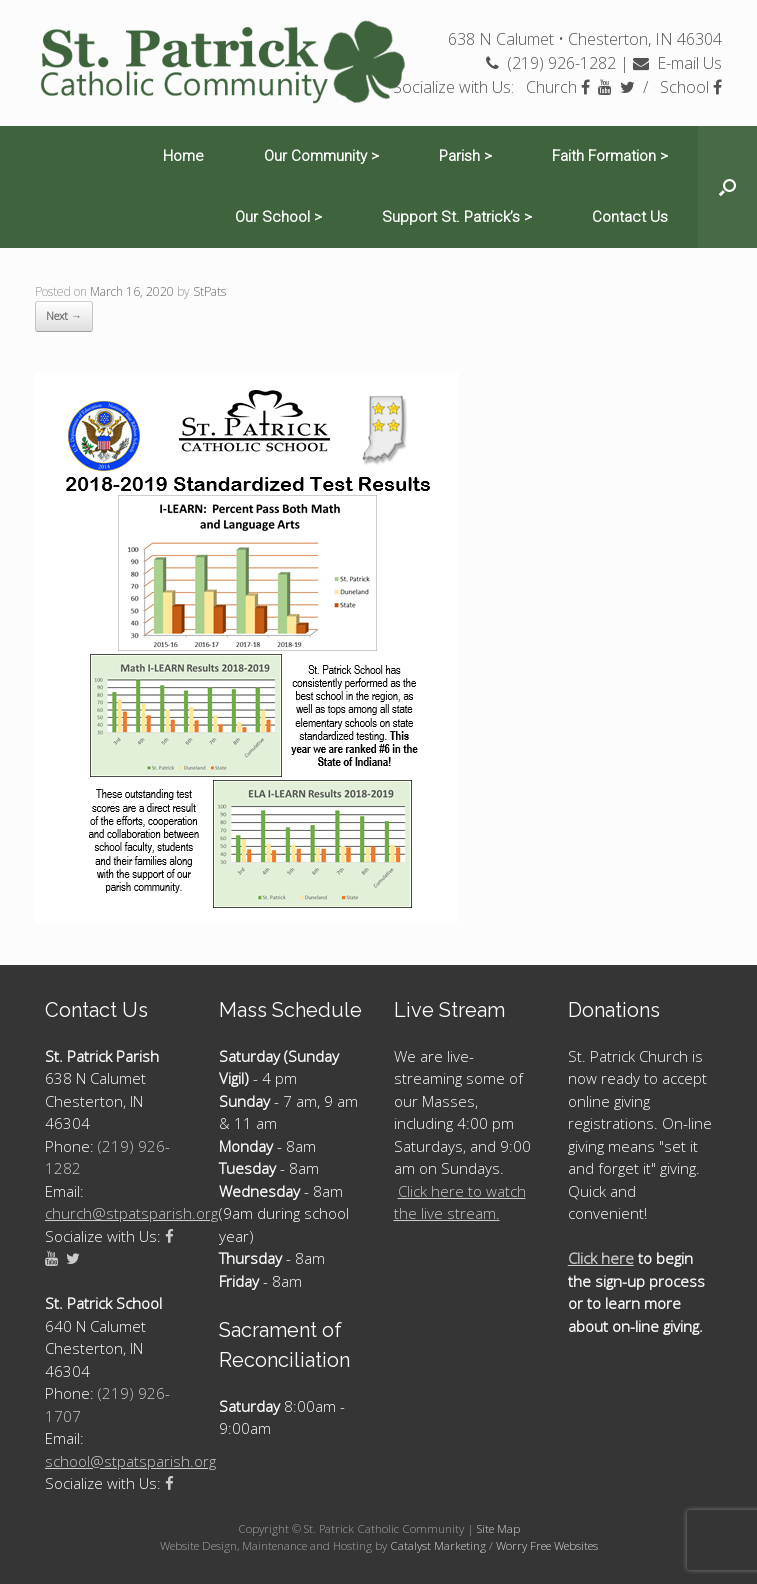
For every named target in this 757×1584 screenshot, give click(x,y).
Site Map (498, 1528)
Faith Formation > (610, 156)
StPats (209, 291)
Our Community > (321, 156)
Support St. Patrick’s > (457, 217)
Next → (64, 315)
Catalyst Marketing (438, 1545)
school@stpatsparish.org (130, 1461)
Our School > (278, 217)
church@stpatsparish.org (131, 1213)
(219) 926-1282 (551, 63)
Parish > (465, 156)
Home (183, 156)
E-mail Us (677, 63)
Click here (601, 1258)
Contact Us (630, 217)
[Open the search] (727, 187)
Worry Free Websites (547, 1545)
